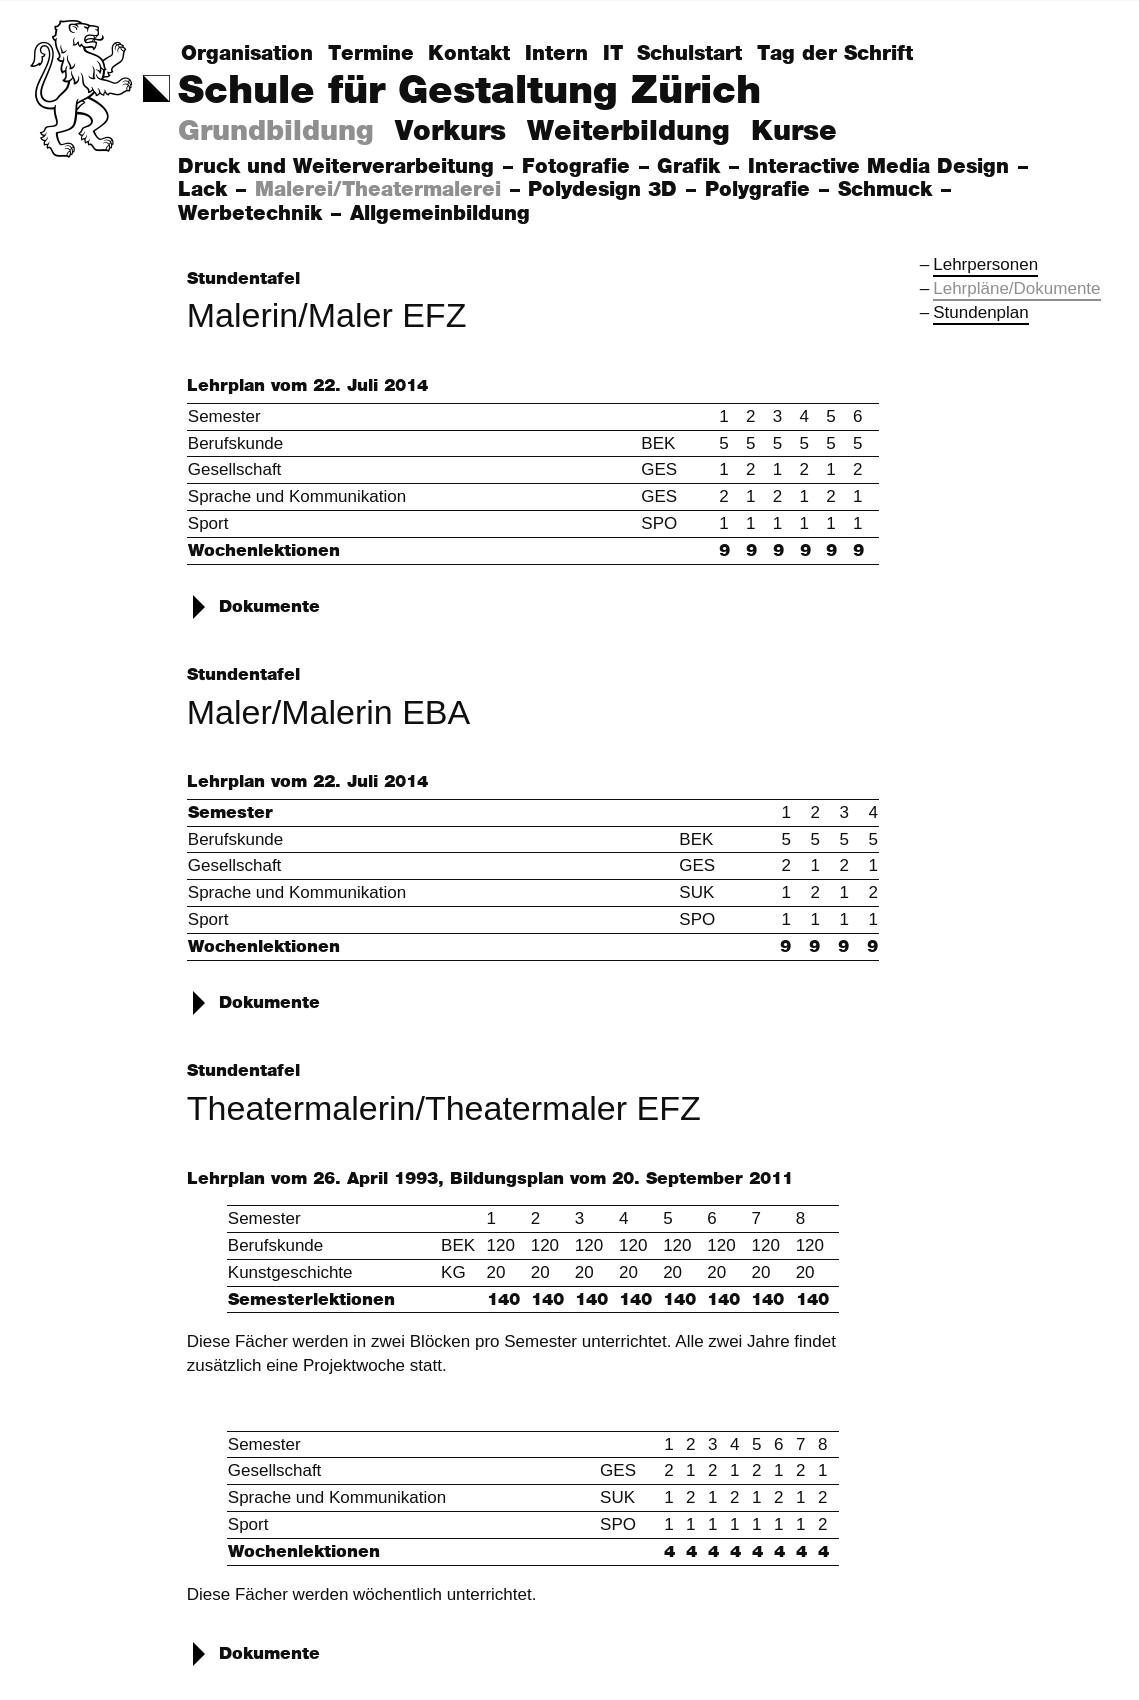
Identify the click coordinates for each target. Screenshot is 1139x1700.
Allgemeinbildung (443, 214)
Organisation (247, 54)
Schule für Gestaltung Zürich (469, 91)
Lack (206, 190)
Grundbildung (276, 132)
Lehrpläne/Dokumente (1016, 288)
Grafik (692, 167)
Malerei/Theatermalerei (381, 190)
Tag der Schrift (835, 54)
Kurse (794, 132)
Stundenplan (980, 312)
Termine (371, 54)
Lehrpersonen (985, 264)
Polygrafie (761, 190)
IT (613, 54)
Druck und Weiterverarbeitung (339, 167)
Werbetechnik (253, 214)
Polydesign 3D (606, 190)
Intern (556, 54)
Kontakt (469, 54)
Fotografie (579, 167)
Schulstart (689, 54)
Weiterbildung (628, 132)
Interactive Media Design (882, 167)
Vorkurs (450, 132)
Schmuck (888, 190)
